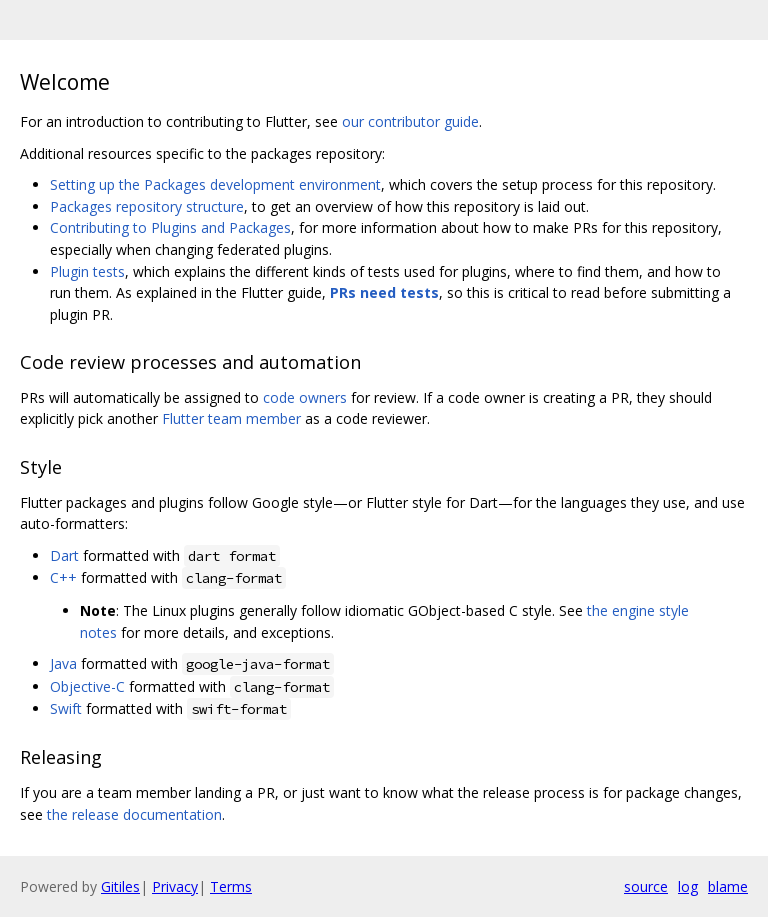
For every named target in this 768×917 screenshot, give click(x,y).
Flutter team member (231, 418)
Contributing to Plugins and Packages (170, 227)
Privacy (175, 886)
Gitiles (120, 886)
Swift (66, 708)
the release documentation (134, 814)
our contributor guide (410, 121)
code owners (305, 397)
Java (63, 663)
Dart (64, 555)
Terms (231, 886)
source (646, 886)
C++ (63, 577)
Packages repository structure (147, 206)
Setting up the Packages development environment (215, 184)
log (688, 886)
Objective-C (87, 686)
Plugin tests (87, 271)
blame (728, 886)
